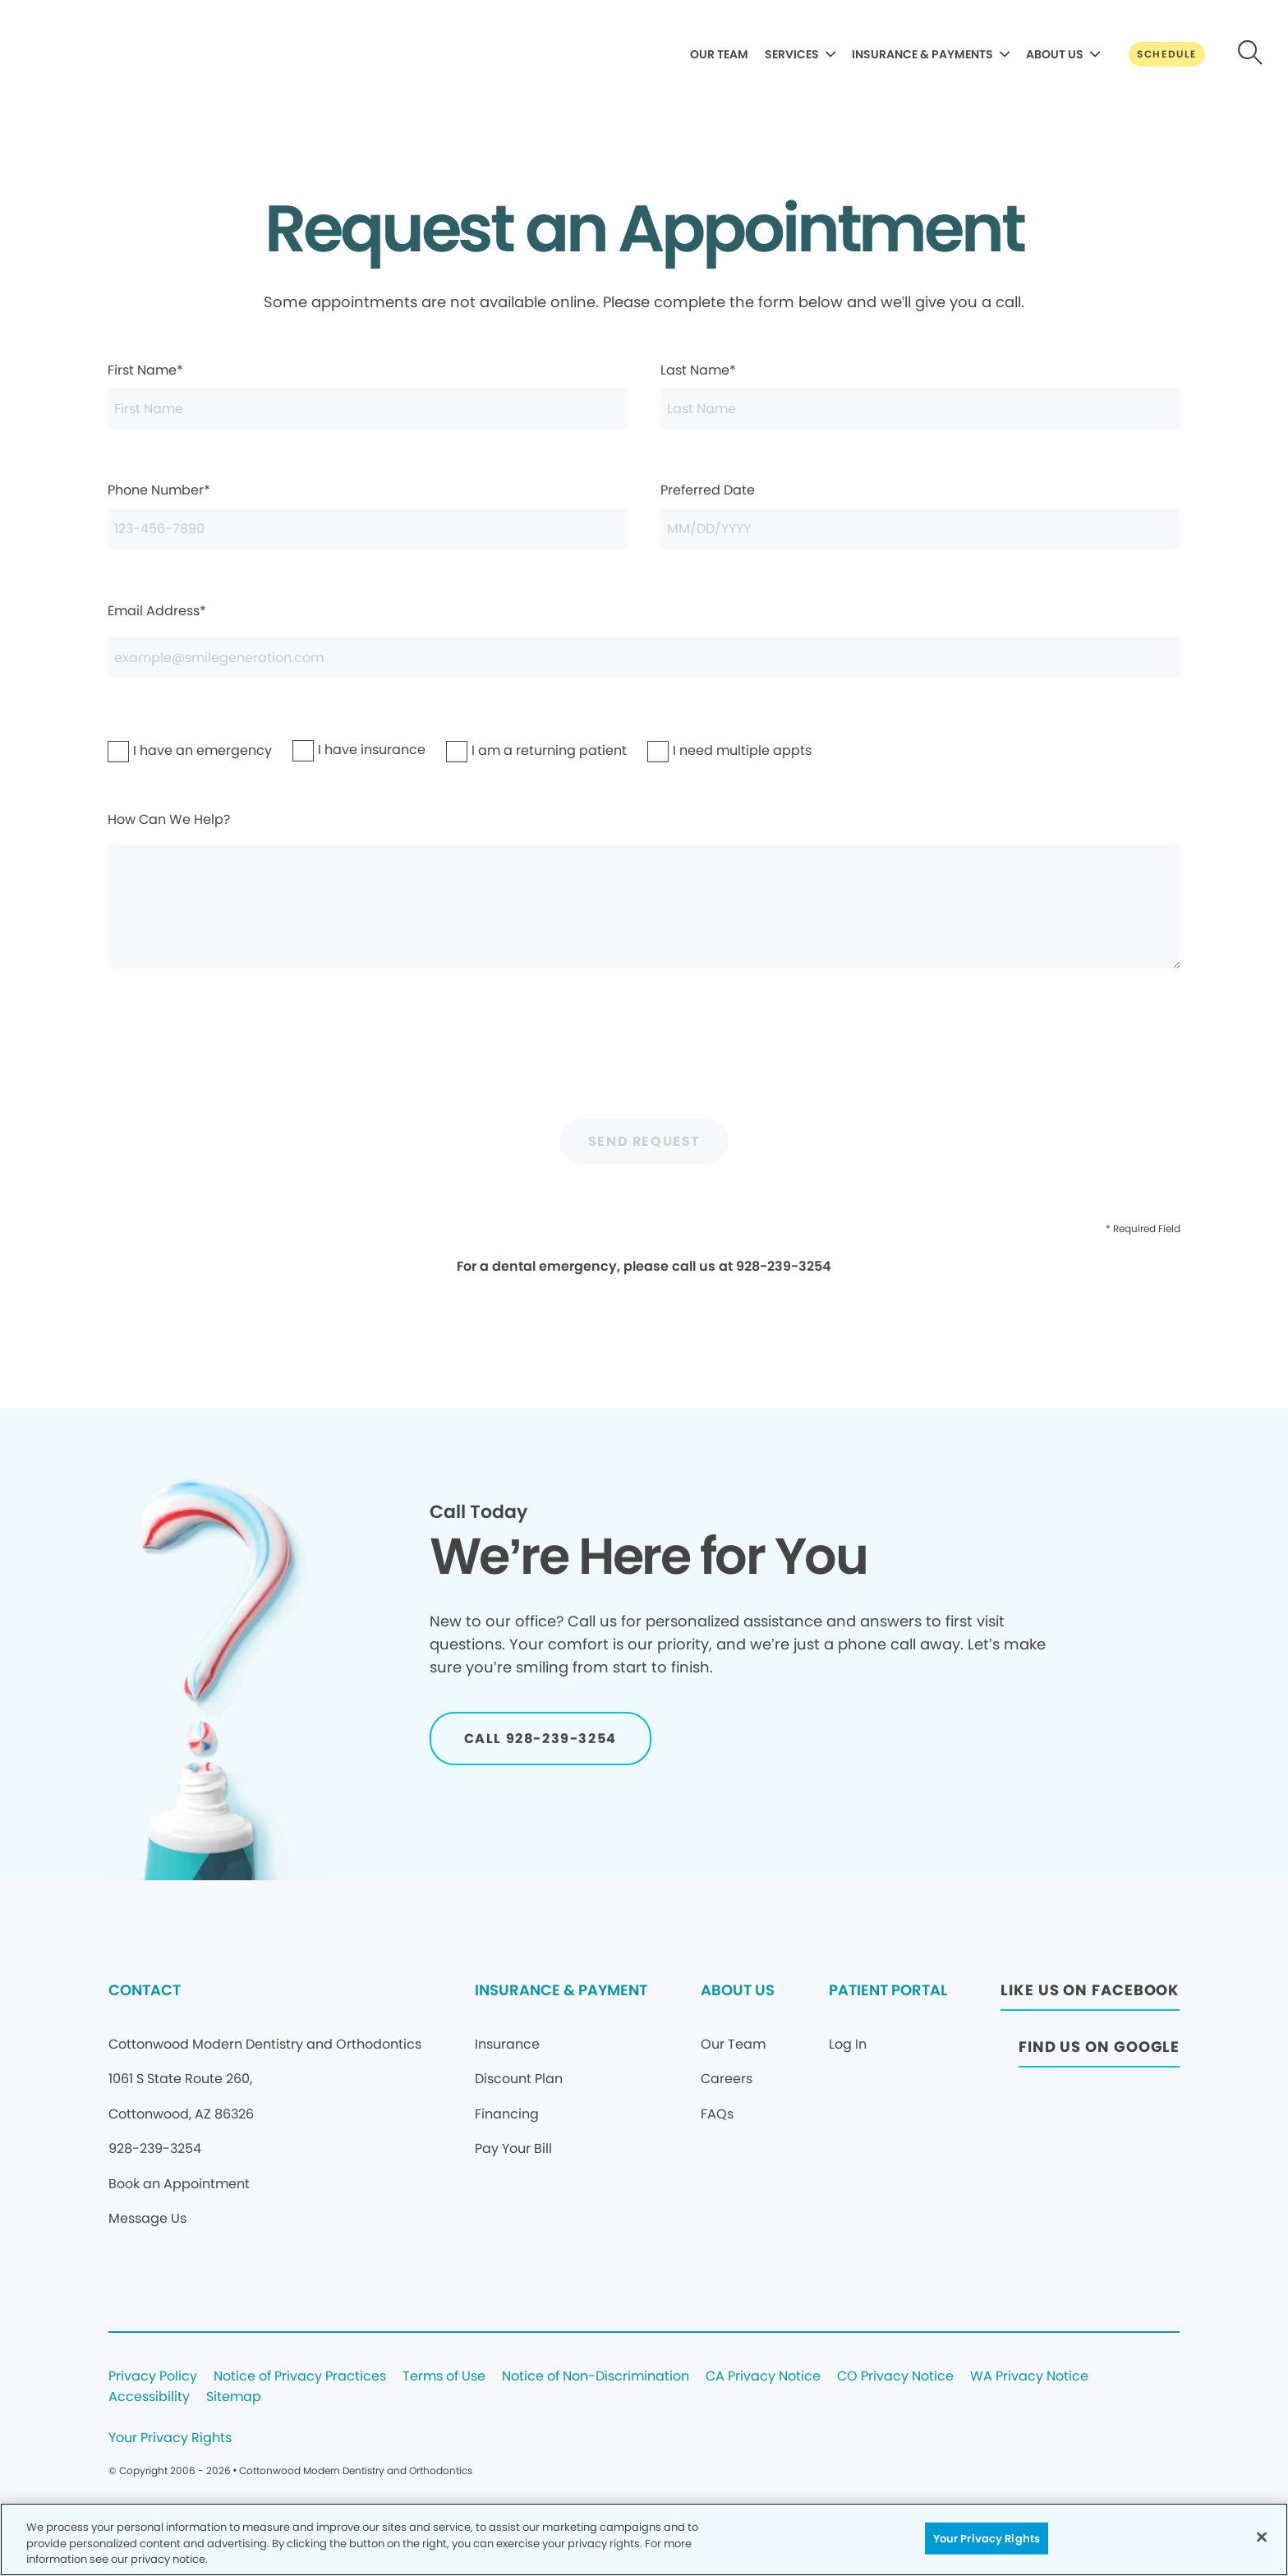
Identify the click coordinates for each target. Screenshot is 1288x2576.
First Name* (368, 395)
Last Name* (920, 395)
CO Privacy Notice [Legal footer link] (895, 2376)
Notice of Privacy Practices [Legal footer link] (300, 2376)
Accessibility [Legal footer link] (149, 2397)
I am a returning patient (503, 750)
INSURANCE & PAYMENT (561, 1990)
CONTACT (144, 1990)
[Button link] (1167, 54)
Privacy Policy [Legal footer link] (152, 2376)
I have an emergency (160, 750)
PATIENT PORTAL (888, 1990)
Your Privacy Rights (170, 2438)
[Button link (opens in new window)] (1090, 1995)
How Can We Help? (644, 889)
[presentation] (644, 1055)
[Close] (1262, 2536)
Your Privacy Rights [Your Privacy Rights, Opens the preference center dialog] (986, 2538)
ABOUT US (1054, 54)
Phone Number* (368, 515)
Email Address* (644, 639)
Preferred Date (920, 515)
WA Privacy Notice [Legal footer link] (1029, 2376)
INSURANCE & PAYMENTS (922, 54)
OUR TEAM (719, 54)
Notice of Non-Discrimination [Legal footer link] (595, 2376)
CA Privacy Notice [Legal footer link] (763, 2376)
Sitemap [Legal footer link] (233, 2397)
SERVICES (792, 54)
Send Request (644, 1141)
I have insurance (337, 749)
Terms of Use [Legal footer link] (443, 2376)
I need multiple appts (700, 750)
